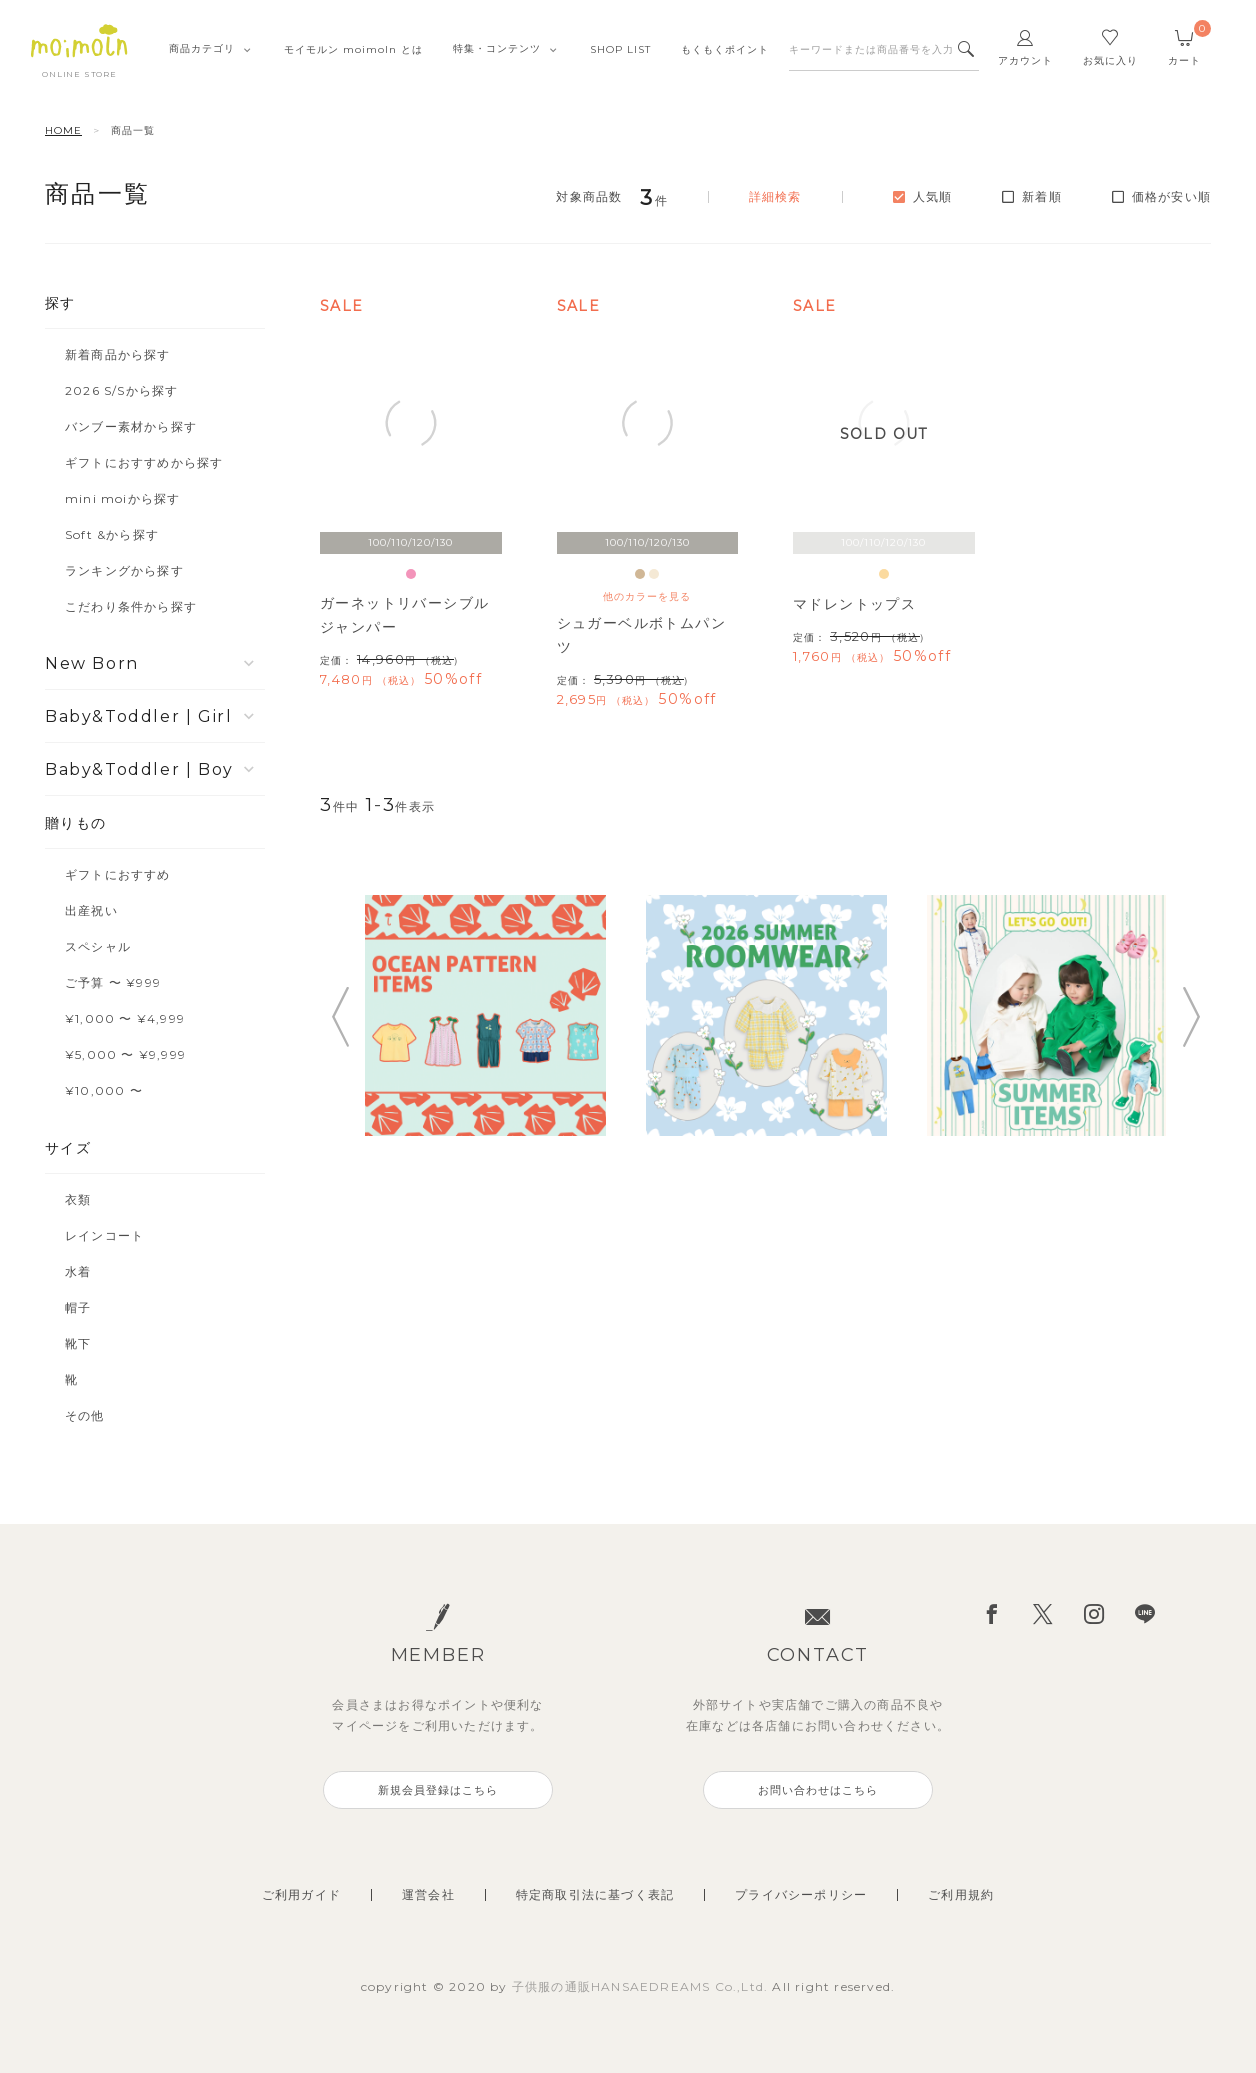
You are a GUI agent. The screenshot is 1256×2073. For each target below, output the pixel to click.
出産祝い (91, 910)
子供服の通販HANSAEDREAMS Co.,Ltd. (642, 1986)
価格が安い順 (1171, 196)
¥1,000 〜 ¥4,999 (125, 1018)
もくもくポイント (725, 49)
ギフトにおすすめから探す (144, 462)
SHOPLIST (620, 49)
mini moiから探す (122, 498)
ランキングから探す (124, 570)
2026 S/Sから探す (121, 390)
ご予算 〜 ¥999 (113, 982)
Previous (340, 1017)
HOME (63, 130)
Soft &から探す (112, 534)
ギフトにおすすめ (118, 874)
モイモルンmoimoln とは (353, 49)
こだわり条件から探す (131, 606)
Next (1191, 1017)
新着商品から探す (118, 354)
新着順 (1042, 196)
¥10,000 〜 (104, 1090)
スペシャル (98, 946)
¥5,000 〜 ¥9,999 (125, 1054)
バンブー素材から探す (131, 426)
